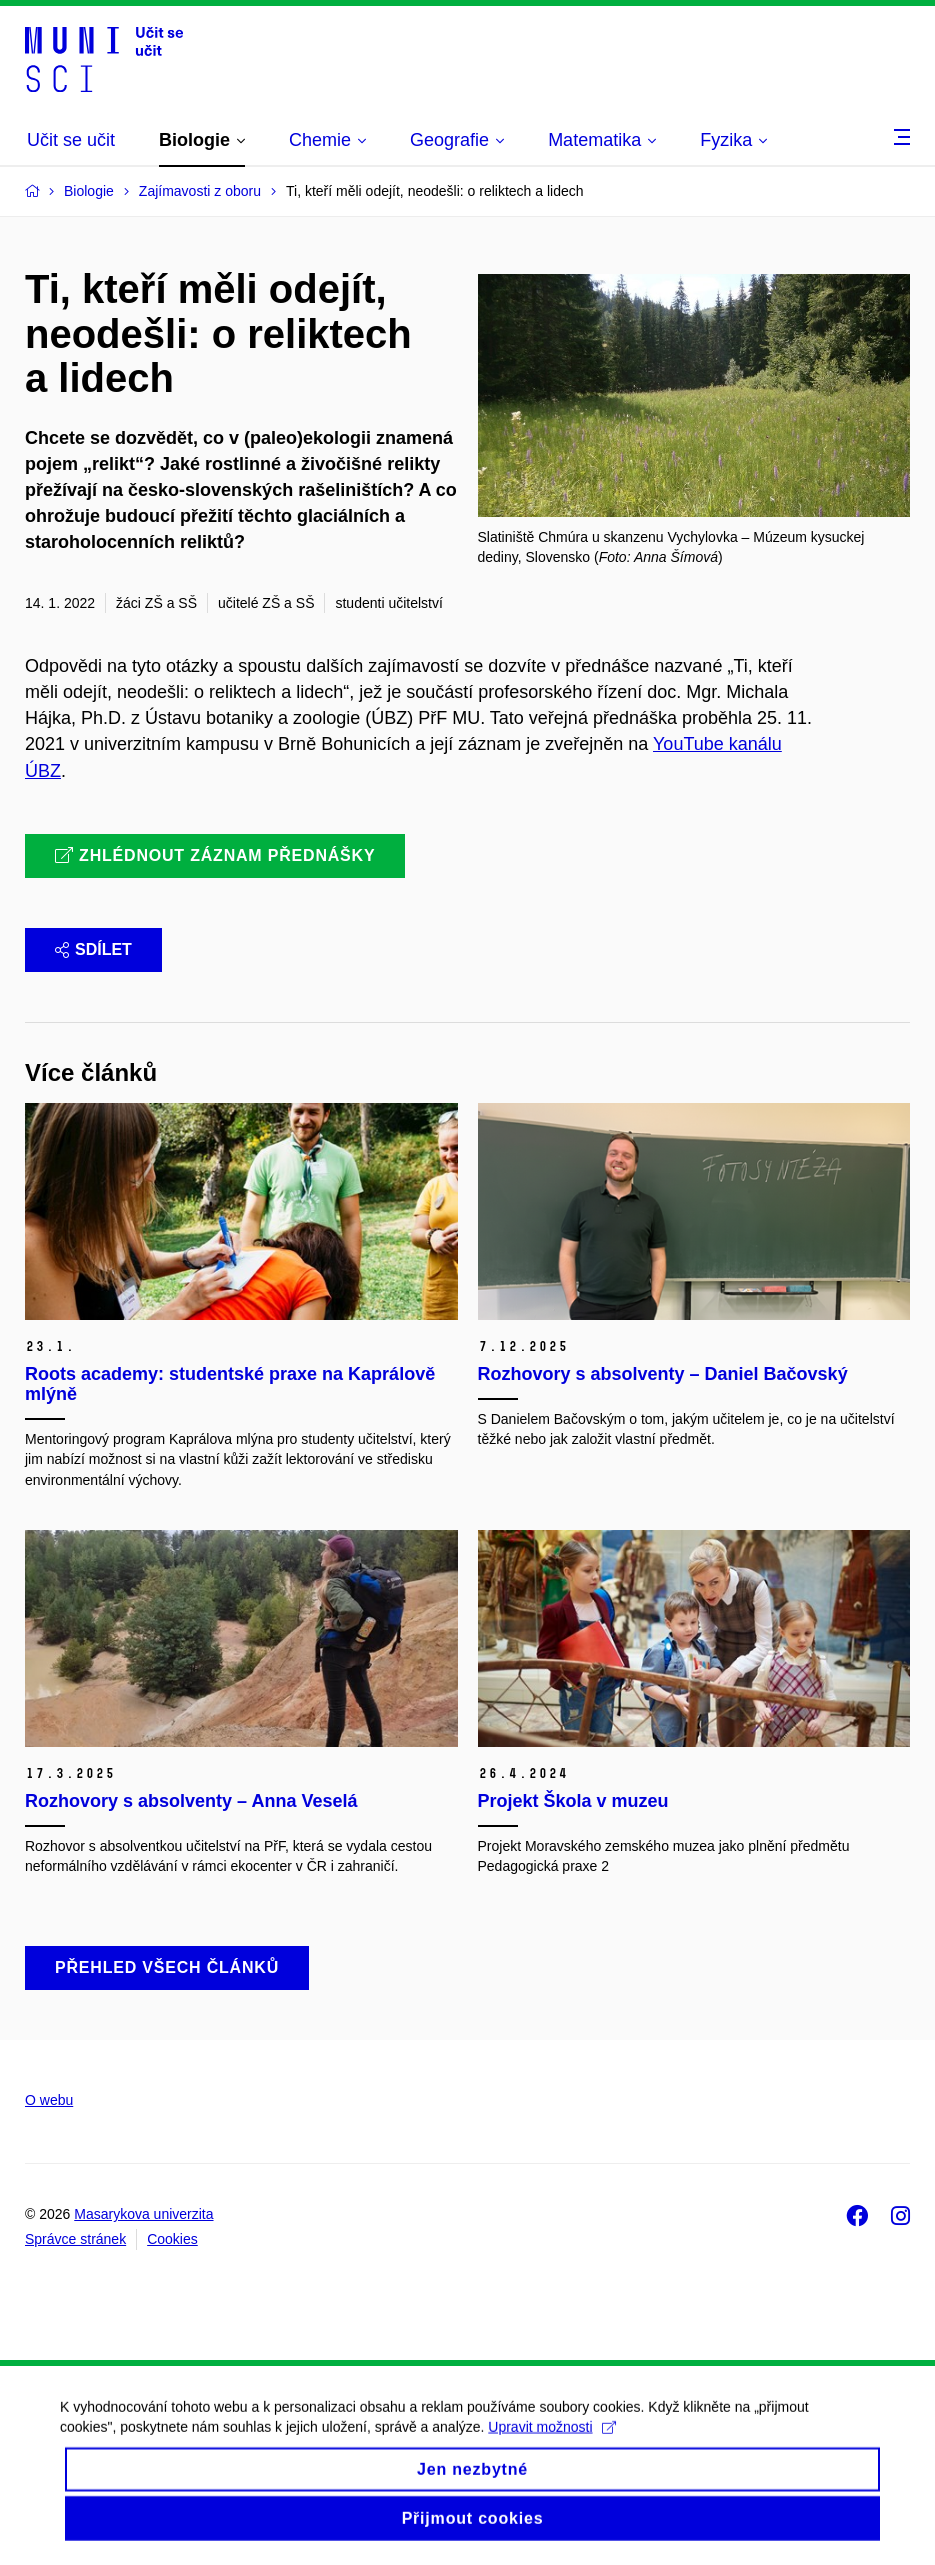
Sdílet (93, 949)
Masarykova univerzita (143, 2214)
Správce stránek (75, 2239)
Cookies (172, 2239)
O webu (49, 2100)
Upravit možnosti (551, 2443)
